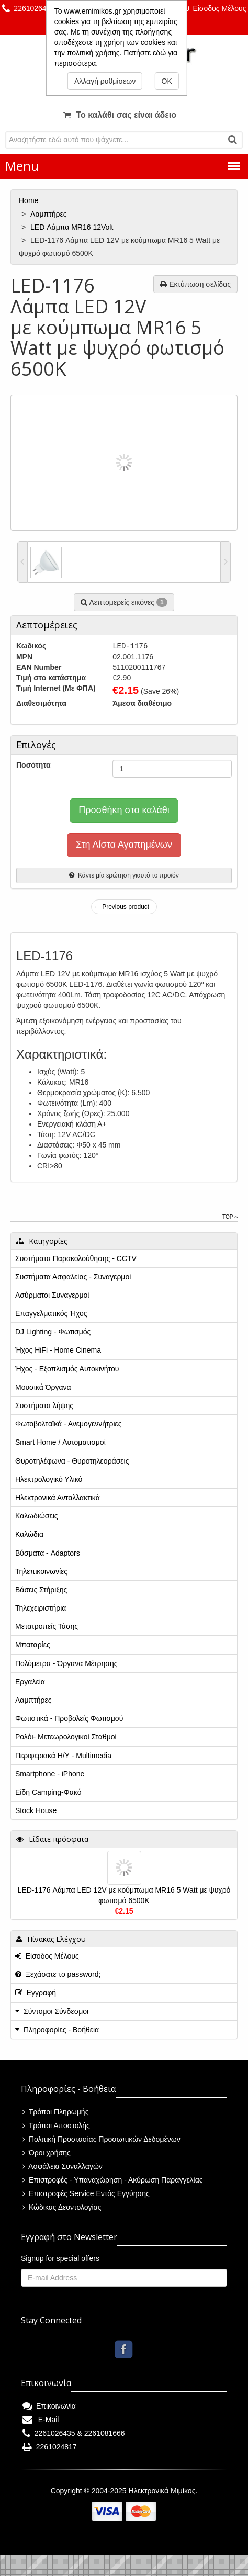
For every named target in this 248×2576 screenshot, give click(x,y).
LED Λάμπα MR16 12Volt (72, 227)
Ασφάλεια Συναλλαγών (62, 2166)
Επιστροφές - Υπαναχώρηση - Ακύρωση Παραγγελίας (112, 2180)
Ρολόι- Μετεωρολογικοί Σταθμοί (66, 1737)
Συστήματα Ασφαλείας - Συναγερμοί (73, 1277)
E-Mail (40, 2419)
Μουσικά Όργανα (43, 1387)
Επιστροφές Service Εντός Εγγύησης (86, 2193)
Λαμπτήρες (49, 214)
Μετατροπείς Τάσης (46, 1626)
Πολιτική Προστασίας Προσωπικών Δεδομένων (101, 2139)
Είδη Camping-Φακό (48, 1792)
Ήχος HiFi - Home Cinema (58, 1350)
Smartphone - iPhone (49, 1774)
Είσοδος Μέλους (214, 8)
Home (29, 200)
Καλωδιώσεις (36, 1516)
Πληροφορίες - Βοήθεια (61, 2030)
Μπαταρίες (32, 1644)
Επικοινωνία (49, 2406)
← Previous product (121, 906)
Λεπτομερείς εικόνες (124, 602)
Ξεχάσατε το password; (57, 1974)
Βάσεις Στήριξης (41, 1589)
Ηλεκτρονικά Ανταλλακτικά (57, 1497)
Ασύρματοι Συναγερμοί (52, 1295)
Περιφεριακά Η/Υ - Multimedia (63, 1755)
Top (230, 1217)
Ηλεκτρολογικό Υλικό (48, 1479)
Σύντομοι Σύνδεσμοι (56, 2011)
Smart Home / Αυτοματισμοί (60, 1442)
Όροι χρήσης (46, 2152)
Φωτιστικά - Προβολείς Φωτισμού (69, 1718)
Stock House (36, 1810)
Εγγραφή (35, 1992)
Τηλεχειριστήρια (40, 1608)
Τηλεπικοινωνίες (41, 1571)
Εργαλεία (30, 1682)
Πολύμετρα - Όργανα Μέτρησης (66, 1663)
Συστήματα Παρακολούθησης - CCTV (76, 1258)
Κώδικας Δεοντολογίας (61, 2207)
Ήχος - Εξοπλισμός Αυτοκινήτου (67, 1369)
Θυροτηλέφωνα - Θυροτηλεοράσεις (72, 1461)
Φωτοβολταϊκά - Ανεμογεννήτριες (68, 1424)
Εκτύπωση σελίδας (195, 284)
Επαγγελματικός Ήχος (51, 1313)
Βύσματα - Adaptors (47, 1553)
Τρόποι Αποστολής (56, 2125)
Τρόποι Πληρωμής (55, 2112)
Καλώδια (29, 1534)
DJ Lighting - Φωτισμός (53, 1332)
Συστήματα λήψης (44, 1405)
